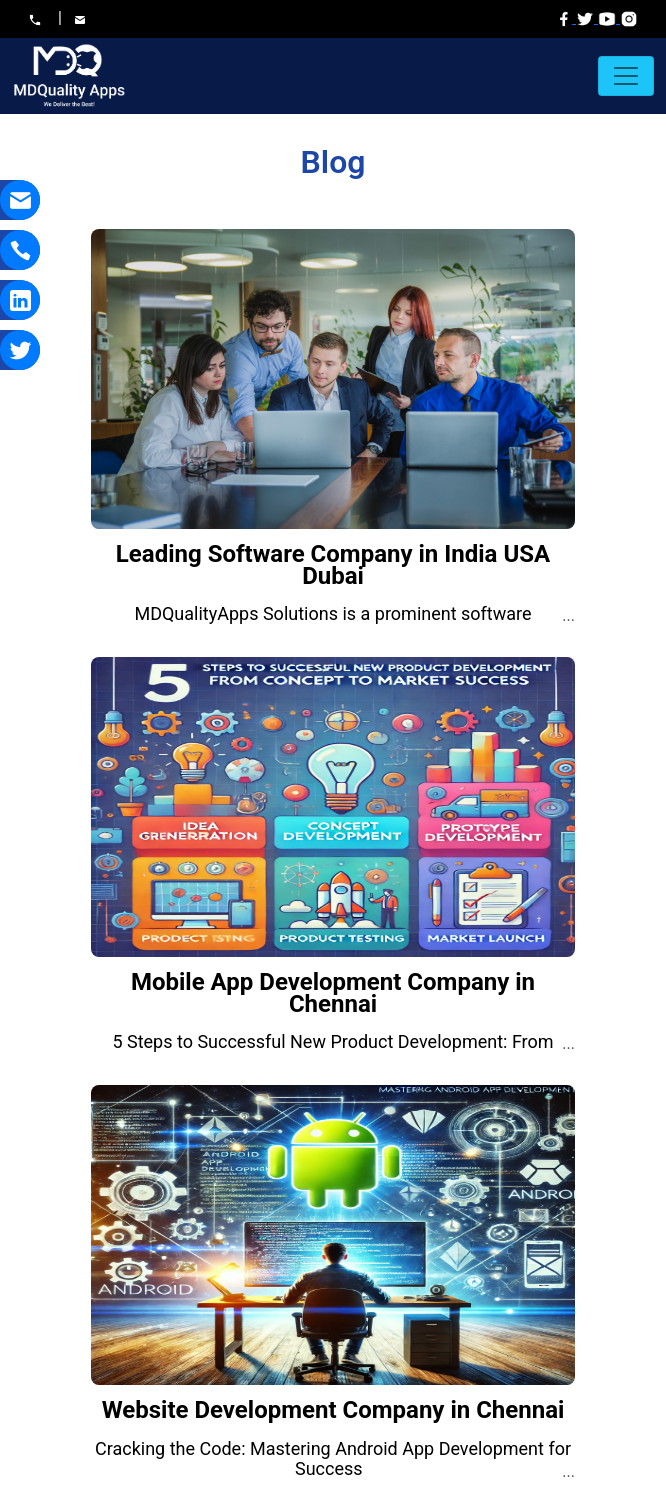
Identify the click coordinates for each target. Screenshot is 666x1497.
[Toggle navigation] (626, 76)
